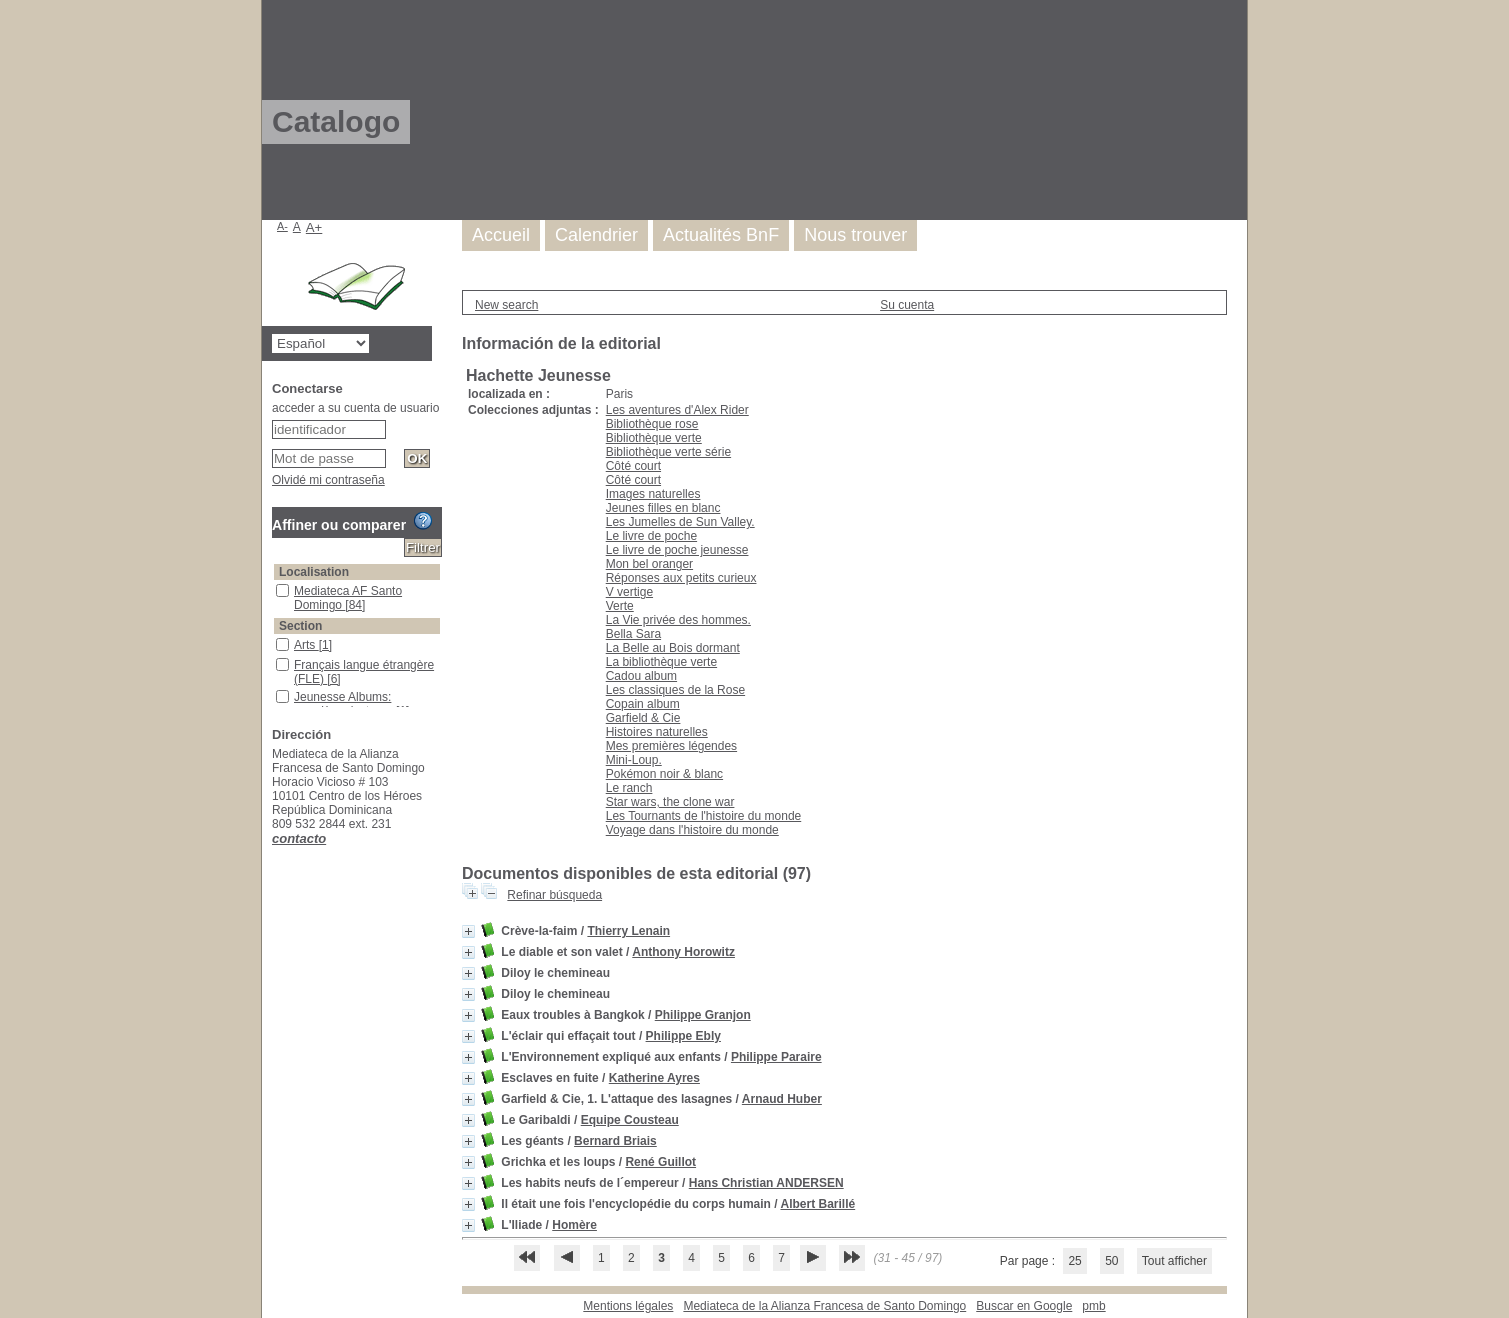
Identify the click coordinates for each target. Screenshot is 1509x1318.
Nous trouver (855, 235)
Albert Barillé (817, 1204)
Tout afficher (1174, 1261)
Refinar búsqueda (554, 895)
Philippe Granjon (703, 1015)
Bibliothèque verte (654, 438)
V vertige (629, 592)
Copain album (643, 704)
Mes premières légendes (671, 746)
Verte (620, 606)
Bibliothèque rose (652, 424)
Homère (574, 1225)
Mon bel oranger (649, 564)
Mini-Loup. (634, 760)
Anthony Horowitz (683, 952)
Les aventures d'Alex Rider (677, 410)
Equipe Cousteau (630, 1120)
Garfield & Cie (643, 718)
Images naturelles (653, 494)
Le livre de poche (651, 536)
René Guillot (660, 1162)
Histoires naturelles (657, 732)
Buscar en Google (1024, 1306)
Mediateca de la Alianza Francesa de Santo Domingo (824, 1306)
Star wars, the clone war (670, 802)
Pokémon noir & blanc (664, 774)
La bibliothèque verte (661, 662)
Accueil (501, 235)
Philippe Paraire (776, 1057)
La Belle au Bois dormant (673, 648)
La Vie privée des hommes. (678, 620)
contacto (299, 838)
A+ (314, 227)
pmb (1093, 1306)
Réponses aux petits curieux (681, 578)
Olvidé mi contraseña (328, 480)
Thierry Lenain (628, 931)
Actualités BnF (721, 235)
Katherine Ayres (654, 1078)
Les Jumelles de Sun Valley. (680, 522)
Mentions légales (628, 1306)
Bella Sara (633, 634)
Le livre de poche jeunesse (677, 550)
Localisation (314, 572)
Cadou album (641, 676)
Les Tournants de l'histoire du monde (704, 816)
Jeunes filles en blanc (663, 508)
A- (282, 226)
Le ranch (629, 788)
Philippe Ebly (683, 1036)
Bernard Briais (615, 1141)
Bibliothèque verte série (668, 452)
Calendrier (596, 235)
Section (300, 626)
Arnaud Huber (782, 1099)
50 (1111, 1261)
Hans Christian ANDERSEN (766, 1183)
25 (1074, 1261)
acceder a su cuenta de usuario (355, 408)
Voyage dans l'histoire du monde (692, 830)
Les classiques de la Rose (675, 690)
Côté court (633, 466)
